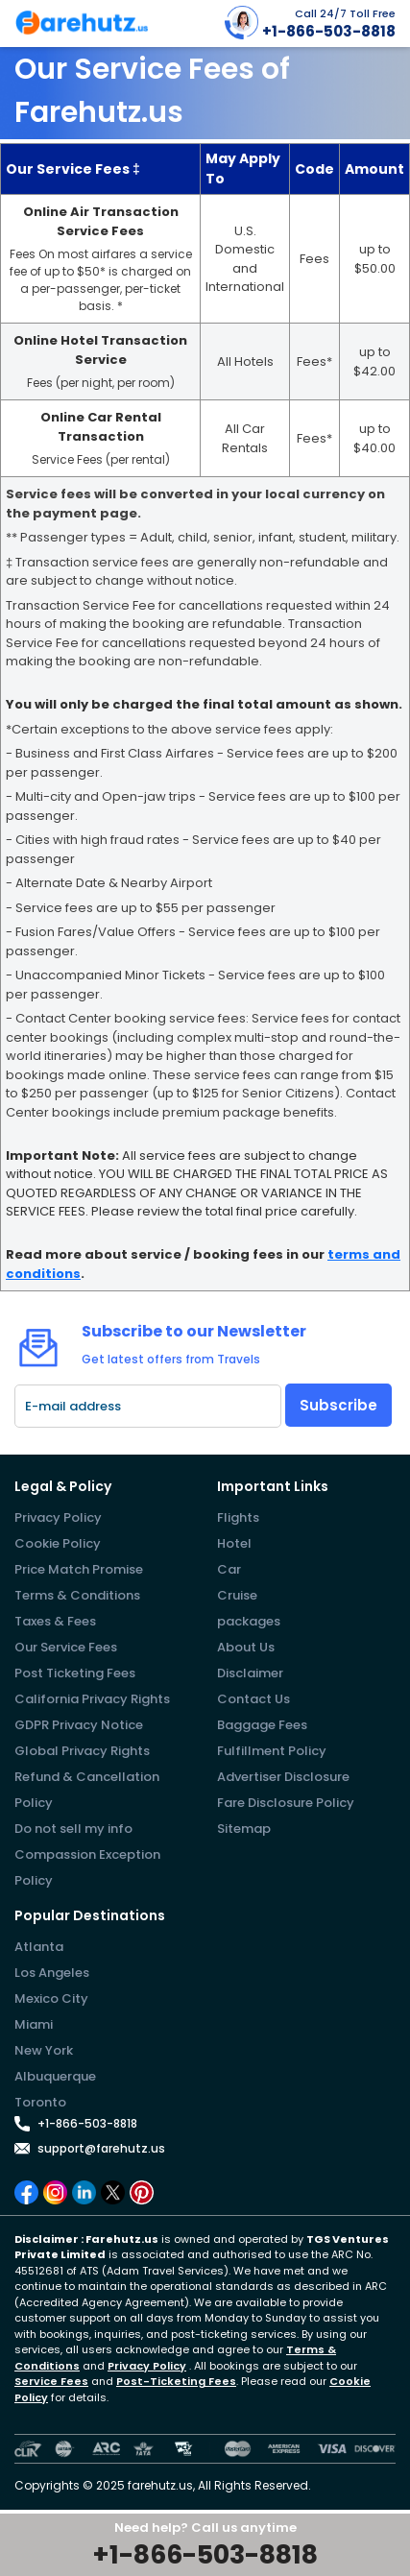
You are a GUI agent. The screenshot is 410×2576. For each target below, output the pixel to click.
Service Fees (51, 2381)
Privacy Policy (58, 1517)
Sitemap (244, 1828)
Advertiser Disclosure (283, 1777)
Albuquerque (55, 2076)
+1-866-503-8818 (87, 2123)
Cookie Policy (57, 1543)
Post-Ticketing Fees (176, 2381)
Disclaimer (250, 1673)
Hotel (234, 1543)
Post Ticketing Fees (74, 1673)
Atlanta (38, 1947)
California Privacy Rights (92, 1699)
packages (248, 1621)
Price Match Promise (78, 1569)
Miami (33, 2024)
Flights (238, 1517)
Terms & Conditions (77, 1595)
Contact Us (253, 1699)
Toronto (40, 2102)
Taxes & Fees (55, 1621)
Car (229, 1569)
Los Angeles (51, 1972)
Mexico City (51, 1998)
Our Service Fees (65, 1647)
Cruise (237, 1595)
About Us (246, 1647)
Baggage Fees (262, 1725)
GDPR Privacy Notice (78, 1725)
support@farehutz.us (101, 2148)
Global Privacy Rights (82, 1751)
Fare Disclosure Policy (285, 1803)
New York (43, 2050)
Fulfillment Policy (271, 1751)
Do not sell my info (73, 1828)
